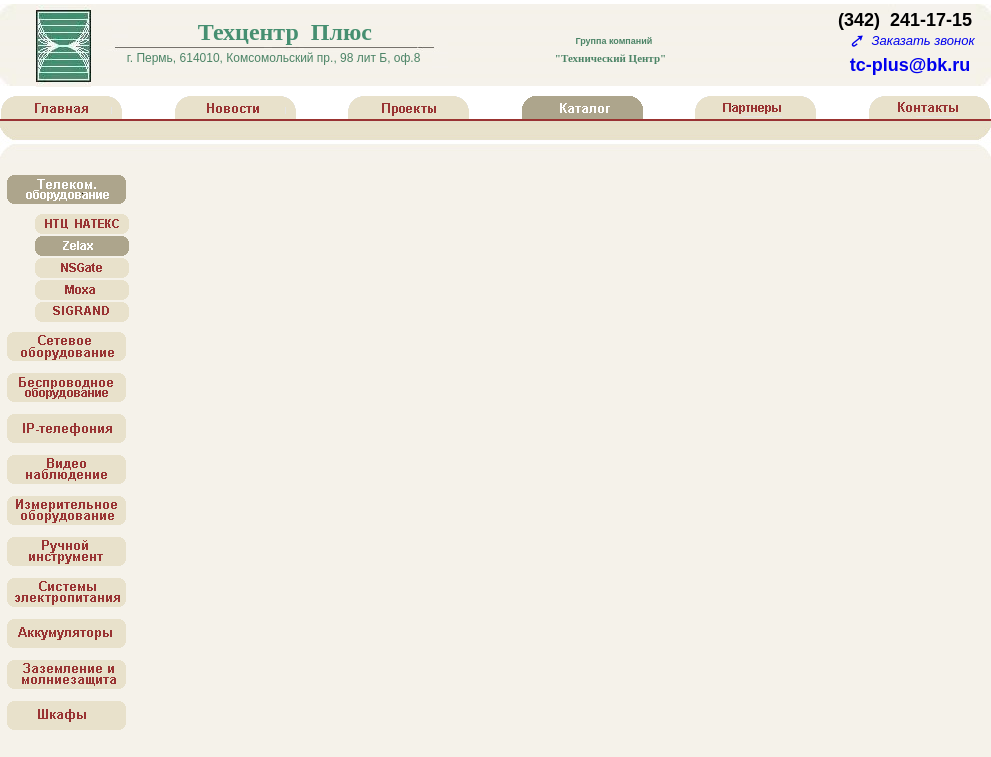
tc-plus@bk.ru (910, 65)
